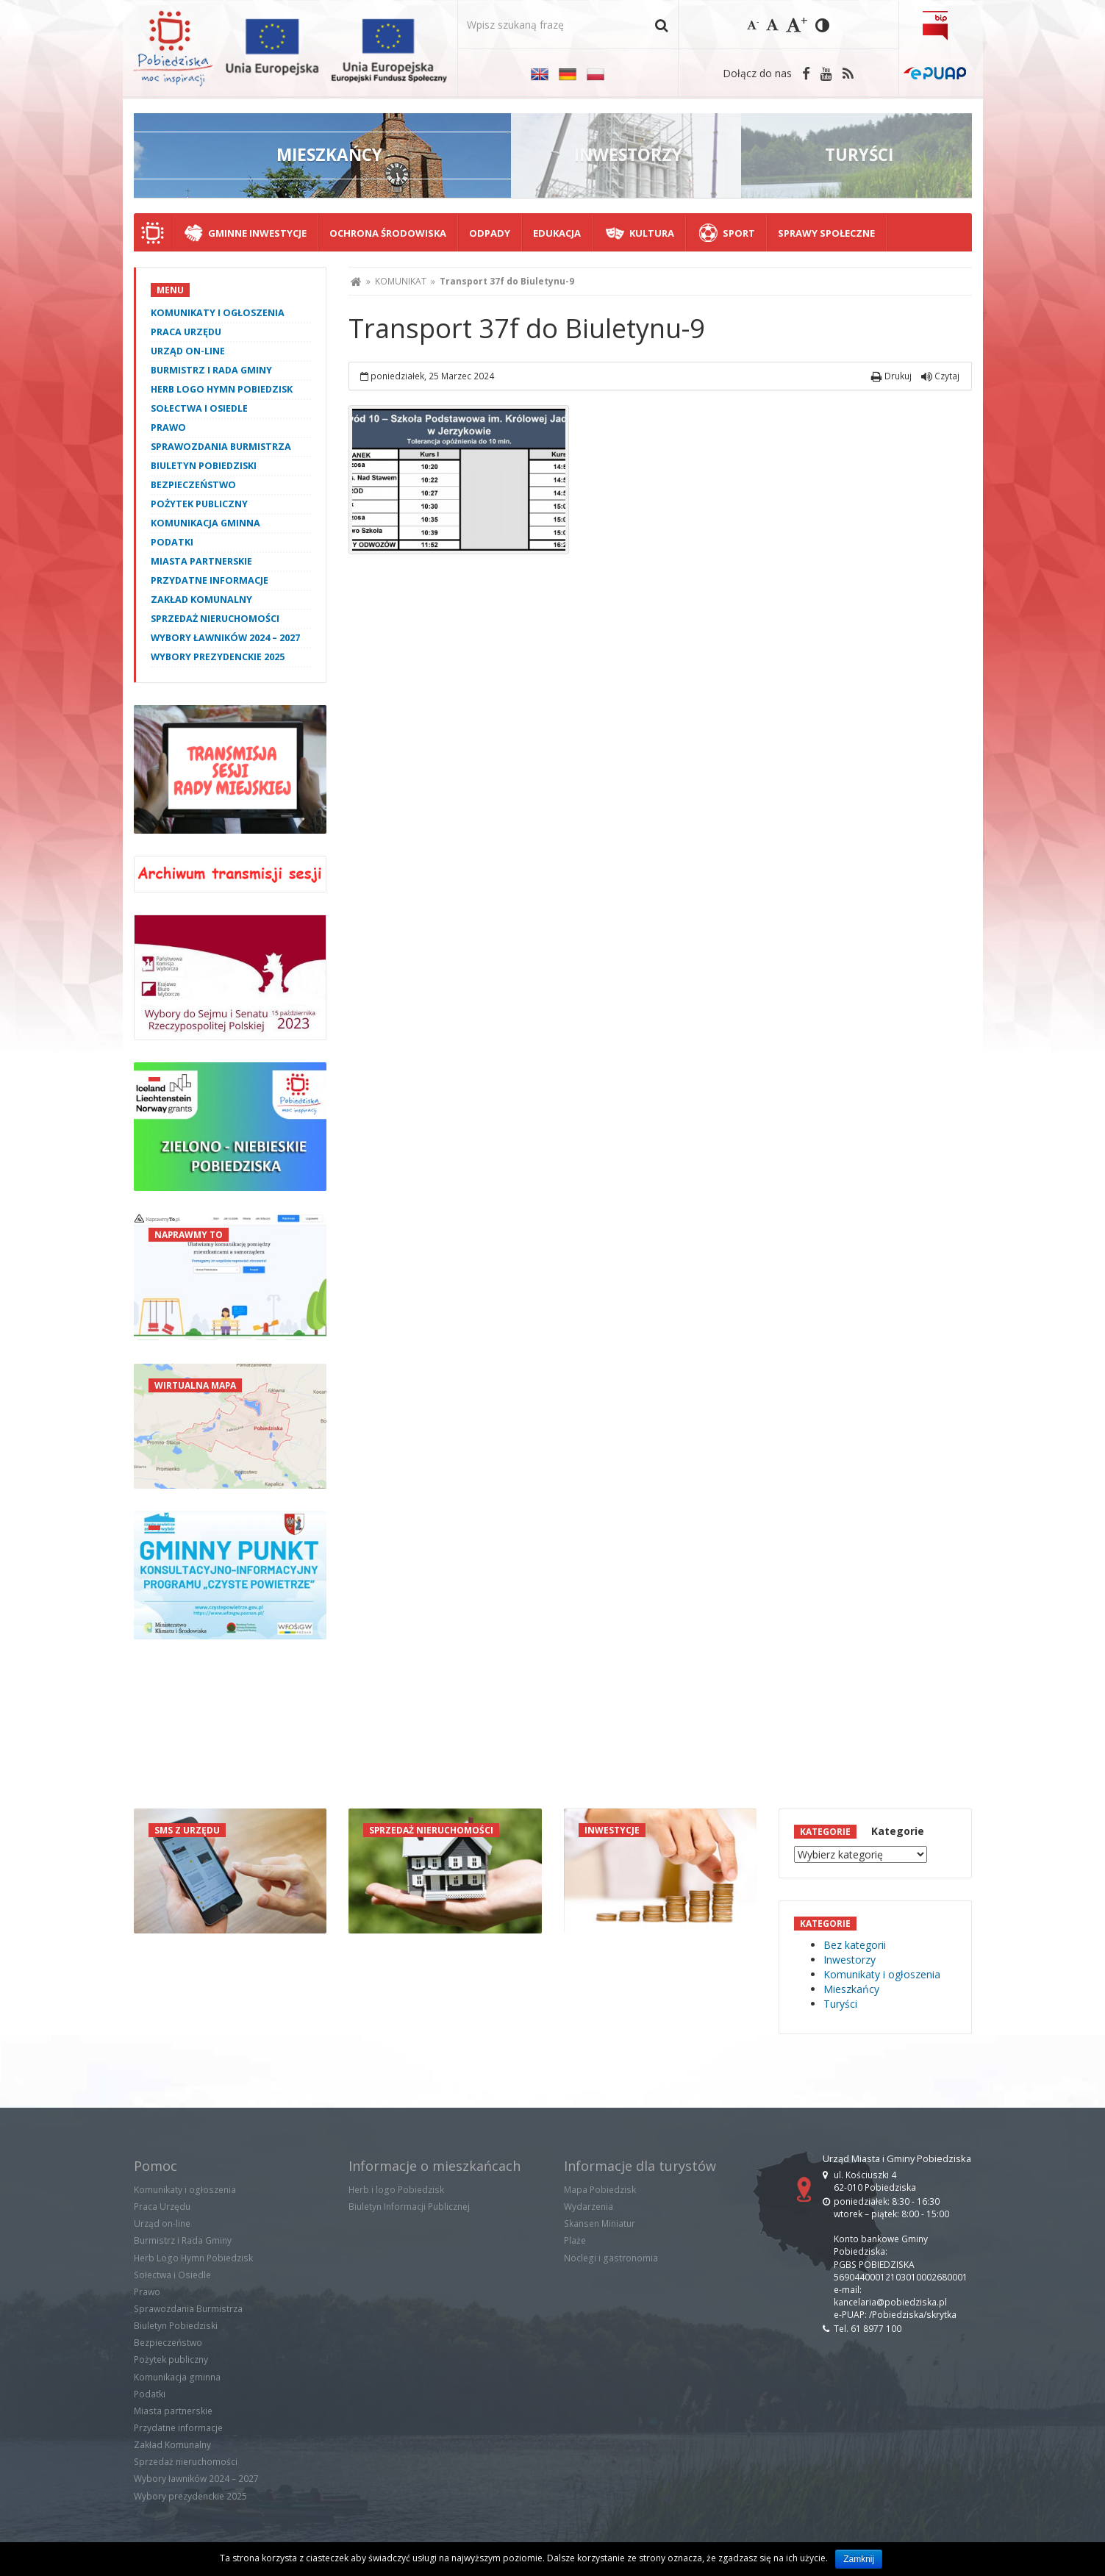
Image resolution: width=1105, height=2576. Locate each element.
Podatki (172, 542)
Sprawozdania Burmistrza (221, 446)
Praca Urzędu (186, 332)
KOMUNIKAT (400, 281)
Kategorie (897, 1831)
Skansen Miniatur (599, 2223)
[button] (661, 25)
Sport (739, 233)
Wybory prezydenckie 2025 (218, 657)
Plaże (575, 2240)
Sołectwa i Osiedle (199, 408)
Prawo (168, 427)
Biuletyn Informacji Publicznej (409, 2206)
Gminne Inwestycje (257, 233)
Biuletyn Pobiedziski (204, 465)
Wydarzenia (588, 2206)
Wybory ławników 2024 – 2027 (225, 638)
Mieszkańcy (851, 1989)
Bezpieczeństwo (193, 485)
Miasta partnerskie (201, 561)
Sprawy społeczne (826, 233)
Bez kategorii (854, 1945)
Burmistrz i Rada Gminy (211, 370)
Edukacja (557, 233)
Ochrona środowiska (387, 233)
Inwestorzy (849, 1960)
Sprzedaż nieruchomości (215, 618)
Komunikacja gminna (205, 523)
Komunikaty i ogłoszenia (218, 313)
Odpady (489, 233)
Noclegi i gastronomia (611, 2258)
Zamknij (858, 2559)
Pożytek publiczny (199, 504)
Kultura (651, 233)
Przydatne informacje (209, 580)
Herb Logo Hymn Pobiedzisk (222, 389)
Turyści (840, 2004)
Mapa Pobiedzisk (600, 2189)
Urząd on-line (188, 351)
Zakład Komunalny (201, 599)
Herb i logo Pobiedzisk (396, 2189)
